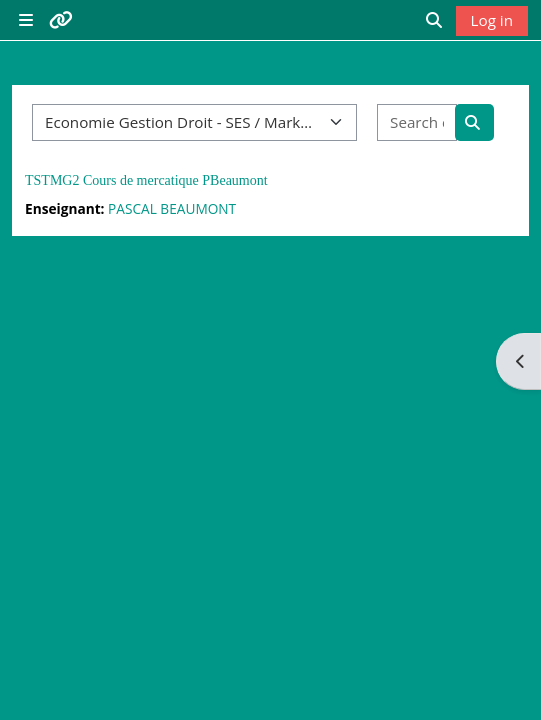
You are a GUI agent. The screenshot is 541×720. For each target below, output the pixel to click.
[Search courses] (417, 122)
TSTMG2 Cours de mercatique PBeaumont (146, 180)
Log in (492, 20)
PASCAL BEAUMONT (172, 208)
